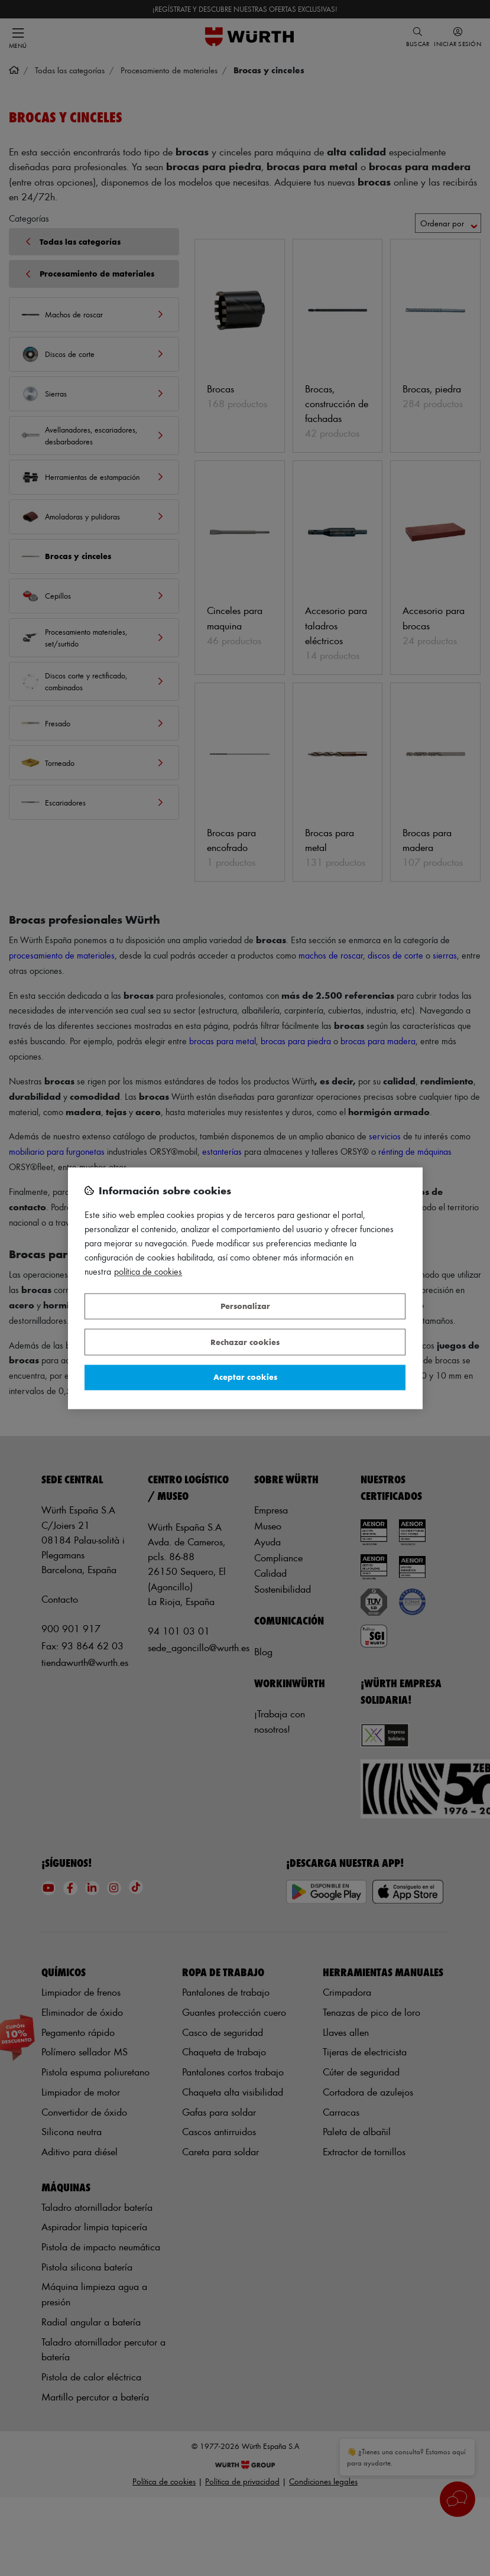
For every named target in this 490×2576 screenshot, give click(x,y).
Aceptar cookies (245, 1377)
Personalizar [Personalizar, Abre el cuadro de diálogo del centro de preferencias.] (245, 1306)
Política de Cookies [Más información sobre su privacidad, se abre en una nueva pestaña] (148, 1271)
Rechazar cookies (245, 1342)
